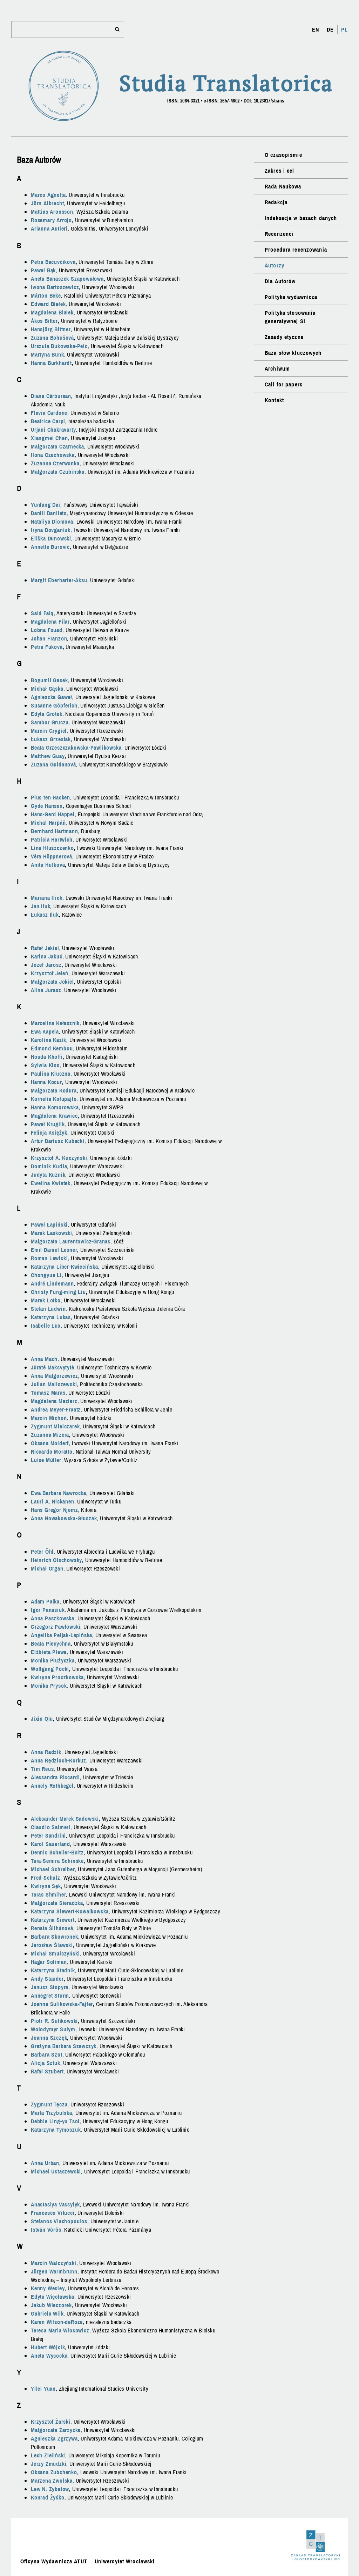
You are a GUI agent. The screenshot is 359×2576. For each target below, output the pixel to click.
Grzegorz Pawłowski (55, 1627)
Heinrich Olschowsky (56, 1560)
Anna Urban (45, 2163)
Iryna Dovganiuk (50, 530)
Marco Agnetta (48, 195)
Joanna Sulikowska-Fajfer (62, 2004)
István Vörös (46, 2229)
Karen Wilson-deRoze (57, 2322)
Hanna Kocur (46, 1082)
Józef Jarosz (46, 965)
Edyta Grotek (46, 714)
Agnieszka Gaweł (51, 697)
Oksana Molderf (50, 1443)
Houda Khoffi (47, 1057)
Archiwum (277, 368)
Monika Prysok (49, 1685)
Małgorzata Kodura (54, 1090)
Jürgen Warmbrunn (54, 2271)
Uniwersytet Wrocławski (125, 2561)
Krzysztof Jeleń (49, 973)
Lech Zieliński (48, 2455)
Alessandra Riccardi (55, 1777)
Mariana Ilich (46, 898)
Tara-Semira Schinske (57, 1861)
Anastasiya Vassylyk (55, 2204)
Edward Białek (48, 304)
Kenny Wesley (48, 2288)
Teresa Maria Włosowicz (60, 2330)
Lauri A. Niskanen (52, 1501)
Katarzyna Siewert (53, 1920)
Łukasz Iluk (45, 914)
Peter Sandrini (48, 1835)
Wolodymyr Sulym (53, 2029)
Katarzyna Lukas (51, 1317)
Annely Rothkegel (52, 1786)
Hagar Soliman (49, 1962)
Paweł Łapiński (49, 1224)
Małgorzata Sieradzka (57, 1903)
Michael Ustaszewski (56, 2171)
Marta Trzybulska (51, 2113)
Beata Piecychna (51, 1643)
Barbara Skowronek (54, 1936)
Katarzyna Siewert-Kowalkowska (70, 1911)
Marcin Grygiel (49, 731)
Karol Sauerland (50, 1844)
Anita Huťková (48, 865)
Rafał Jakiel (45, 948)
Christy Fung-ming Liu (58, 1292)
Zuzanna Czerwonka (55, 463)
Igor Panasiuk (48, 1610)
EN (315, 29)
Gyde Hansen (47, 806)
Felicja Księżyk (49, 1132)
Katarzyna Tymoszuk (56, 2129)
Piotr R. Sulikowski (54, 2021)
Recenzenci (279, 234)
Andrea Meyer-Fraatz (56, 1409)
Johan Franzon (49, 638)
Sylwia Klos (45, 1065)
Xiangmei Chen (49, 438)
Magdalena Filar (50, 621)
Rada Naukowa (283, 186)
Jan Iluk (40, 906)
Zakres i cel (279, 170)
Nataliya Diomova (52, 521)
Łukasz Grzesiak (51, 739)
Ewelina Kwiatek (50, 1183)
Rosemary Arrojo (51, 220)
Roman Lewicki (49, 1258)
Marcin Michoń (49, 1418)
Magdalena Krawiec (54, 1116)
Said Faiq (42, 613)
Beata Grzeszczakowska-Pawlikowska (76, 747)
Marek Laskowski (51, 1233)
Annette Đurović (50, 547)
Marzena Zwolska (52, 2480)
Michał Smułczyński (55, 1953)
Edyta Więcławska (52, 2297)
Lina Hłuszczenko (52, 848)
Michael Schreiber (53, 1869)
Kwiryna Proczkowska (57, 1677)
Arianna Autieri (49, 228)
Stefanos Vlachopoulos (59, 2221)
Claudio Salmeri (50, 1827)
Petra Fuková (47, 647)
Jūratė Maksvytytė (52, 1367)
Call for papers (284, 384)
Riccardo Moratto (52, 1451)
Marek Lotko (46, 1300)
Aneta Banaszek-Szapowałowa (67, 279)
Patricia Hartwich (52, 839)
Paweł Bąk (43, 270)
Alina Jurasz (46, 990)
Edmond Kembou (52, 1048)
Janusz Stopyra (49, 1987)
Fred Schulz (45, 1877)
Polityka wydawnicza (291, 297)
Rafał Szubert (47, 2071)
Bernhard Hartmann (54, 831)
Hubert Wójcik (48, 2347)
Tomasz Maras (48, 1392)
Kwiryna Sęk (46, 1886)
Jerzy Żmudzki (48, 2464)
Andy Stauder (47, 1979)
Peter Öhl (42, 1551)
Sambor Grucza (49, 722)
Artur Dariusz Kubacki (57, 1141)
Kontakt (274, 400)
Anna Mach (44, 1359)
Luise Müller (46, 1460)
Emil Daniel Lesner (54, 1250)
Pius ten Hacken (50, 797)
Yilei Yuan (43, 2388)
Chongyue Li (46, 1275)
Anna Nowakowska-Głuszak (64, 1518)
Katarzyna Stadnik (53, 1970)
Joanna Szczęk (49, 2037)
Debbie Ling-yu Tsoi (55, 2121)
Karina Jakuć (46, 956)
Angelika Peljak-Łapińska (61, 1635)
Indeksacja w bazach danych (301, 218)
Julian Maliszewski (54, 1384)
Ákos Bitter (44, 321)
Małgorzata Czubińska (57, 472)
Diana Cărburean (51, 396)
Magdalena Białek (52, 312)
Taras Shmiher (48, 1894)
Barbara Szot (46, 2054)
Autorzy (274, 265)
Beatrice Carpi (48, 421)
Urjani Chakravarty (53, 429)
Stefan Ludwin (48, 1309)
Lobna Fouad (46, 630)
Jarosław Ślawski (52, 1945)
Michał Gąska (47, 688)
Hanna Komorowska (55, 1107)
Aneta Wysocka (49, 2355)
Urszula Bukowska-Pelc (59, 346)
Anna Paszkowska (52, 1618)
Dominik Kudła (49, 1166)
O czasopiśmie (283, 155)
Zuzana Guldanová (53, 764)
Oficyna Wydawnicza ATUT (53, 2561)
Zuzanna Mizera (50, 1435)
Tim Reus (42, 1769)
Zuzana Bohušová (52, 337)
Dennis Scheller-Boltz (57, 1852)
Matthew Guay (48, 756)
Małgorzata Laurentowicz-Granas (70, 1241)
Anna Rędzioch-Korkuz (58, 1760)
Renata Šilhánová (52, 1928)
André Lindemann (52, 1283)
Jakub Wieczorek (51, 2305)
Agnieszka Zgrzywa (54, 2438)
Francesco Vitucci (53, 2213)
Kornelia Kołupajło (53, 1099)
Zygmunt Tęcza (49, 2104)
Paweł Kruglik (48, 1124)
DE (330, 29)
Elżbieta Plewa (49, 1652)
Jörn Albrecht (47, 203)
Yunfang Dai (45, 505)
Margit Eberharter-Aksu (59, 580)
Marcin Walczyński (53, 2263)
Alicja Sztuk (45, 2063)
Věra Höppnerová (51, 856)
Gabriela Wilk (47, 2313)
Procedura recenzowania (296, 249)
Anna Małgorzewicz (54, 1376)
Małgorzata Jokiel (52, 981)
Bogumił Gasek (49, 680)
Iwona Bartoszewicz (55, 287)
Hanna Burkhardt (51, 363)
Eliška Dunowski (51, 538)
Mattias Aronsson (52, 211)
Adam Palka (45, 1601)
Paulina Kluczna (50, 1073)
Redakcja (276, 202)
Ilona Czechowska (53, 455)
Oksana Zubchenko (54, 2472)
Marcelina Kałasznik (55, 1023)
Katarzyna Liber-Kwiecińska (64, 1266)
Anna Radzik (46, 1752)
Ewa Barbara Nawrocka (58, 1493)
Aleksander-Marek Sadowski (65, 1819)
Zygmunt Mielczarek (55, 1426)
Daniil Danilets (49, 513)
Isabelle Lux (46, 1325)
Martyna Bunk (47, 354)
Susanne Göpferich (54, 705)
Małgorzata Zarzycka (56, 2430)
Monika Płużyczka (53, 1660)
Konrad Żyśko (48, 2497)
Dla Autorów (280, 281)
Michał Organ (47, 1568)
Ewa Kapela (45, 1031)
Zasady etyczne (284, 337)
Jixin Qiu (42, 1718)
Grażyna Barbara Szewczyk (63, 2046)
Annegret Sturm (50, 1995)
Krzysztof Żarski (50, 2421)
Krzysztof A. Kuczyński (59, 1158)
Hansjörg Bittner (51, 329)
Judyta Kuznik (48, 1175)
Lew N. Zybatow (50, 2489)
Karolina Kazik (48, 1040)
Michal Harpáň (48, 822)
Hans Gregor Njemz (54, 1510)
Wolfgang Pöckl (50, 1669)
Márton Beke (46, 295)
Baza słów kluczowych (293, 353)
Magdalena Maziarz (54, 1401)
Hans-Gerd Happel (53, 814)
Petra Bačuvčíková (53, 262)
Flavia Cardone (49, 413)
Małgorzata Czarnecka (57, 446)
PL (344, 29)
